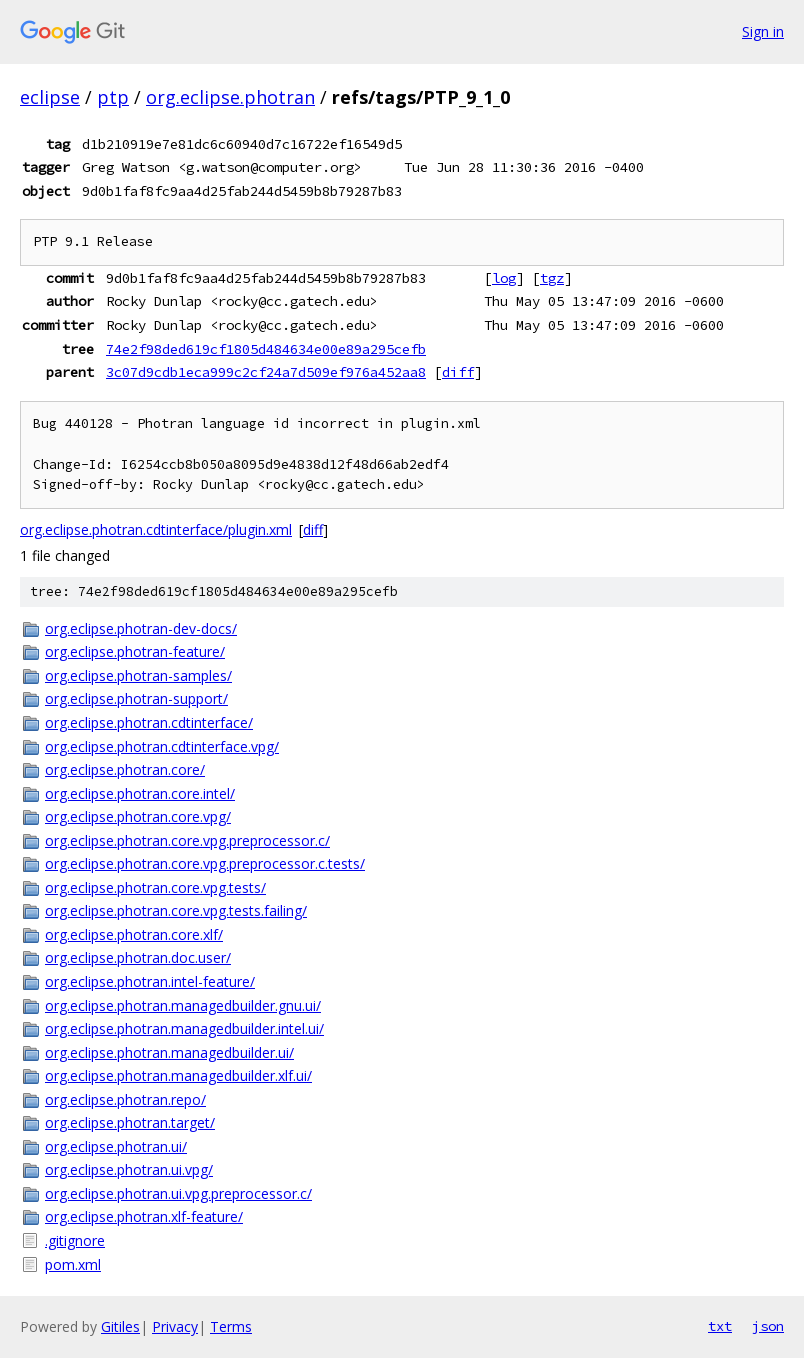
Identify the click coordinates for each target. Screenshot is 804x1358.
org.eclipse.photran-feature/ (135, 651)
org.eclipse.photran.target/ (130, 1122)
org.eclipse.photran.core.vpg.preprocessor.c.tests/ (205, 863)
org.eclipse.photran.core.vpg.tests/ (155, 887)
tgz (552, 278)
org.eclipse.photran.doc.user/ (138, 957)
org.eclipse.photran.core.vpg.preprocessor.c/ (187, 840)
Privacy (175, 1326)
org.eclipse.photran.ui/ (116, 1146)
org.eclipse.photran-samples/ (138, 675)
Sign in (763, 31)
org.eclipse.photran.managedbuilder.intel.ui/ (184, 1028)
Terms (231, 1326)
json (768, 1326)
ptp (113, 97)
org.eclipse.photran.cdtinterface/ (149, 722)
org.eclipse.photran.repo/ (125, 1099)
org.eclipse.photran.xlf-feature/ (144, 1216)
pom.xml (73, 1264)
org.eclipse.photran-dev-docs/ (141, 628)
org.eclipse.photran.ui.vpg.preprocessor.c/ (178, 1193)
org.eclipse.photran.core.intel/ (140, 793)
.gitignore (75, 1240)
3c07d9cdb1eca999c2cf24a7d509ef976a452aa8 (266, 372)
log (504, 278)
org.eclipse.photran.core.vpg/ (138, 816)
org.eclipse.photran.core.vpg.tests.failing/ (176, 910)
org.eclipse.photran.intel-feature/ (150, 981)
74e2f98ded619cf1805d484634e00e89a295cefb (266, 349)
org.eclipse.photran (230, 97)
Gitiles (120, 1326)
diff (458, 372)
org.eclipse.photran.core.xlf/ (134, 934)
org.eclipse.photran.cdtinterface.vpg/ (162, 746)
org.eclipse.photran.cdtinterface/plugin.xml (156, 529)
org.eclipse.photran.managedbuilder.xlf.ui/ (178, 1075)
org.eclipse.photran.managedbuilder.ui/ (169, 1052)
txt (720, 1326)
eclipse (50, 97)
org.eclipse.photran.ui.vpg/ (129, 1169)
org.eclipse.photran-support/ (136, 698)
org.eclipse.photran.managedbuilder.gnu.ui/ (183, 1005)
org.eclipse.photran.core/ (125, 769)
